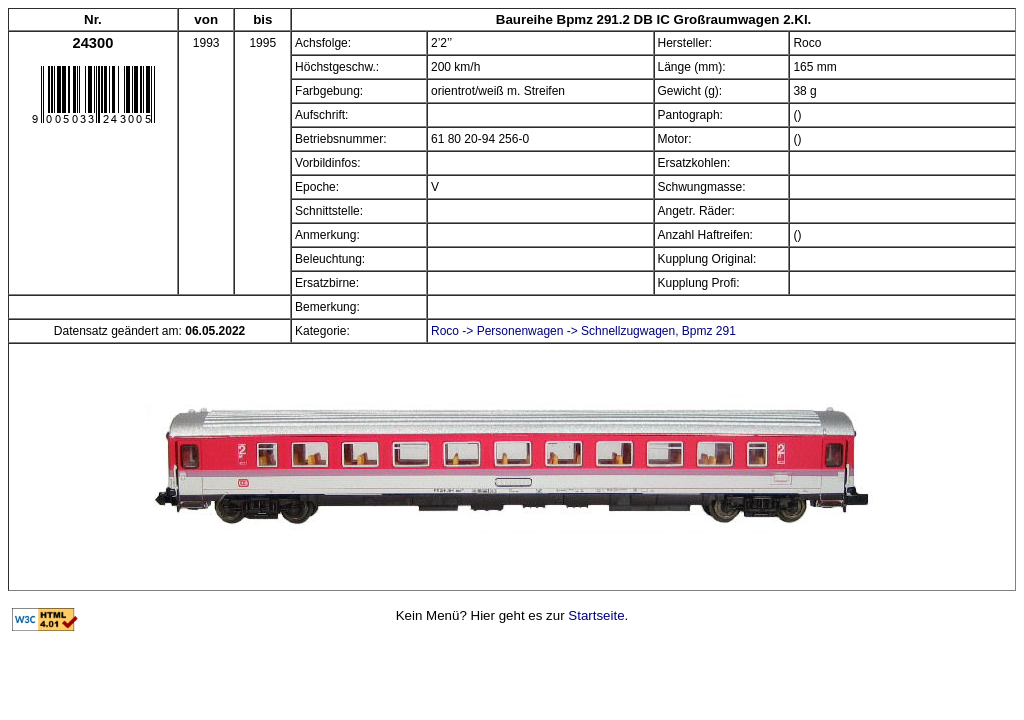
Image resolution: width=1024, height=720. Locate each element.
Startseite (596, 615)
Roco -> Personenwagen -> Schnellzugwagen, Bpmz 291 (583, 331)
